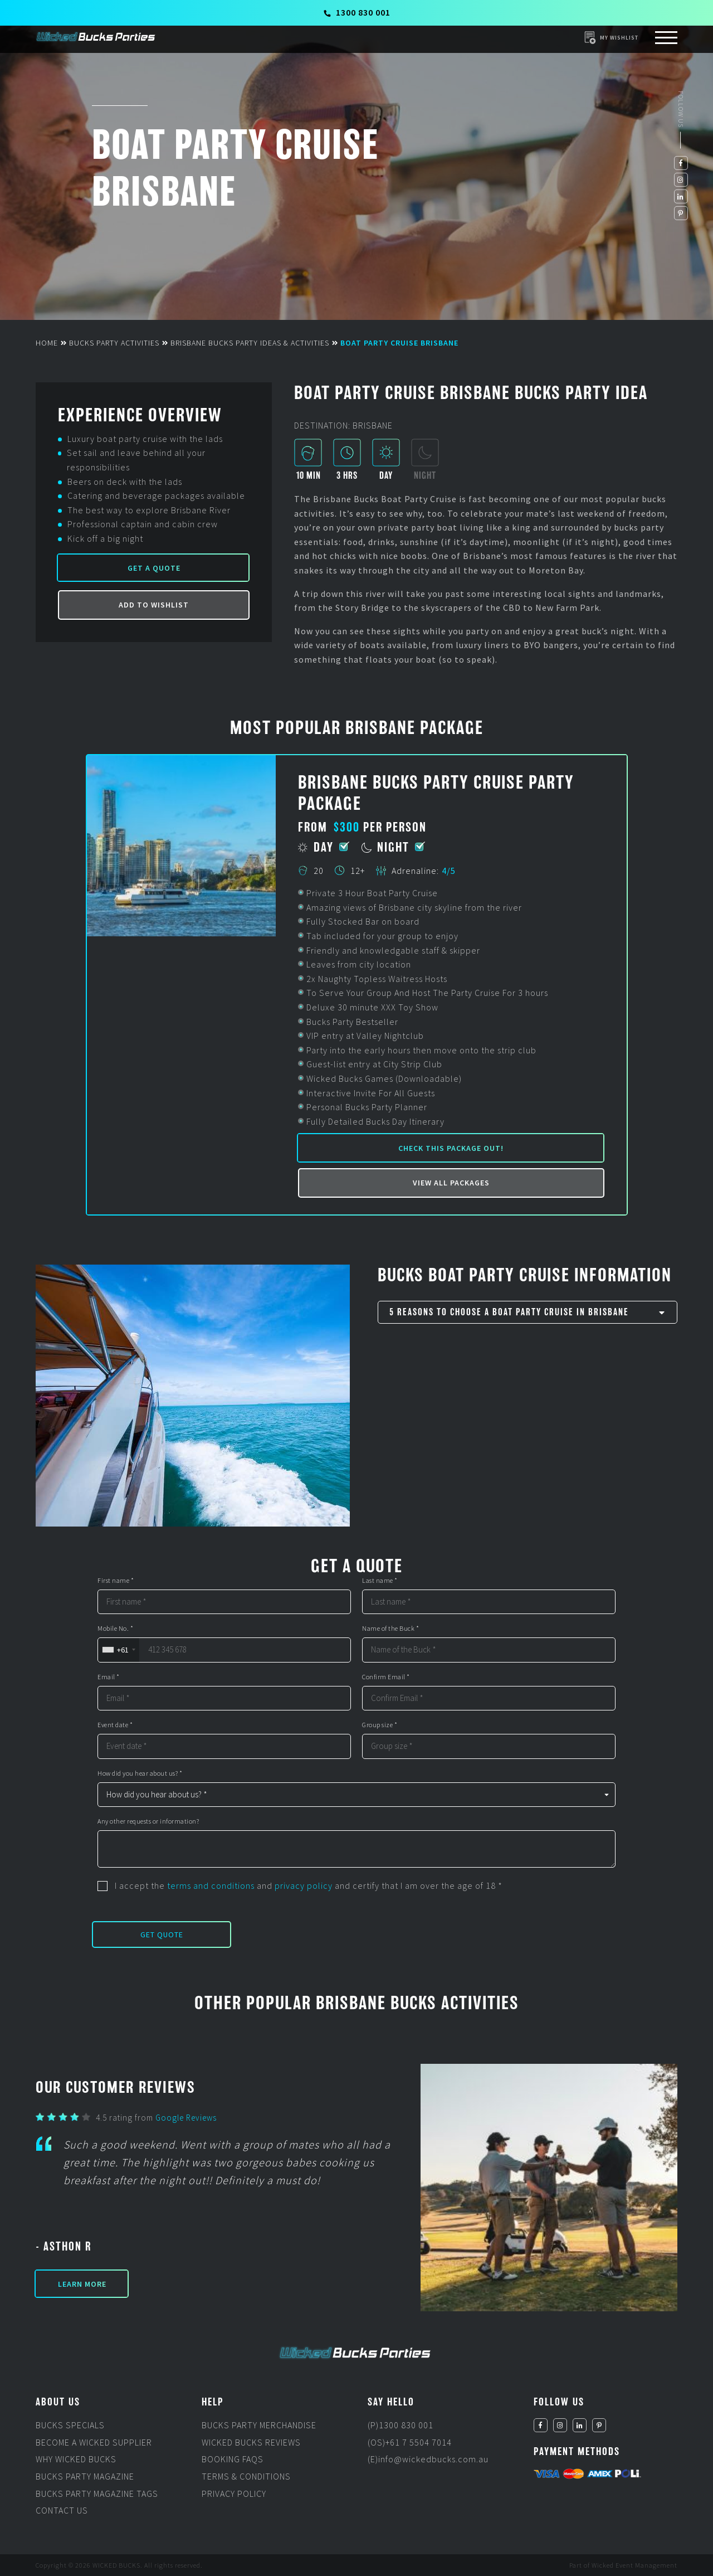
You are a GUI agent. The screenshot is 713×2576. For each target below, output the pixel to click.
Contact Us (62, 2510)
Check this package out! (451, 1148)
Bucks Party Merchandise (259, 2425)
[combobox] (118, 1650)
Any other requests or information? (148, 1821)
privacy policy (304, 1885)
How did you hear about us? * (139, 1773)
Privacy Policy (234, 2493)
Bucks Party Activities (114, 343)
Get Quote (161, 1934)
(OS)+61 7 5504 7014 (410, 2442)
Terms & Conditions (246, 2476)
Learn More (82, 2284)
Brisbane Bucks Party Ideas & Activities (249, 343)
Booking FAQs (232, 2459)
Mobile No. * (115, 1628)
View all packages (451, 1183)
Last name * (380, 1580)
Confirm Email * (386, 1677)
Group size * (379, 1725)
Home (47, 343)
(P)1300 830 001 (400, 2425)
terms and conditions (211, 1885)
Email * (108, 1677)
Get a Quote (154, 568)
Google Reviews (186, 2117)
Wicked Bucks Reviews (251, 2442)
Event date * (115, 1725)
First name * (115, 1580)
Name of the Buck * (390, 1628)
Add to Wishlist (154, 605)
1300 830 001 (356, 12)
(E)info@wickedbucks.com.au (428, 2459)
